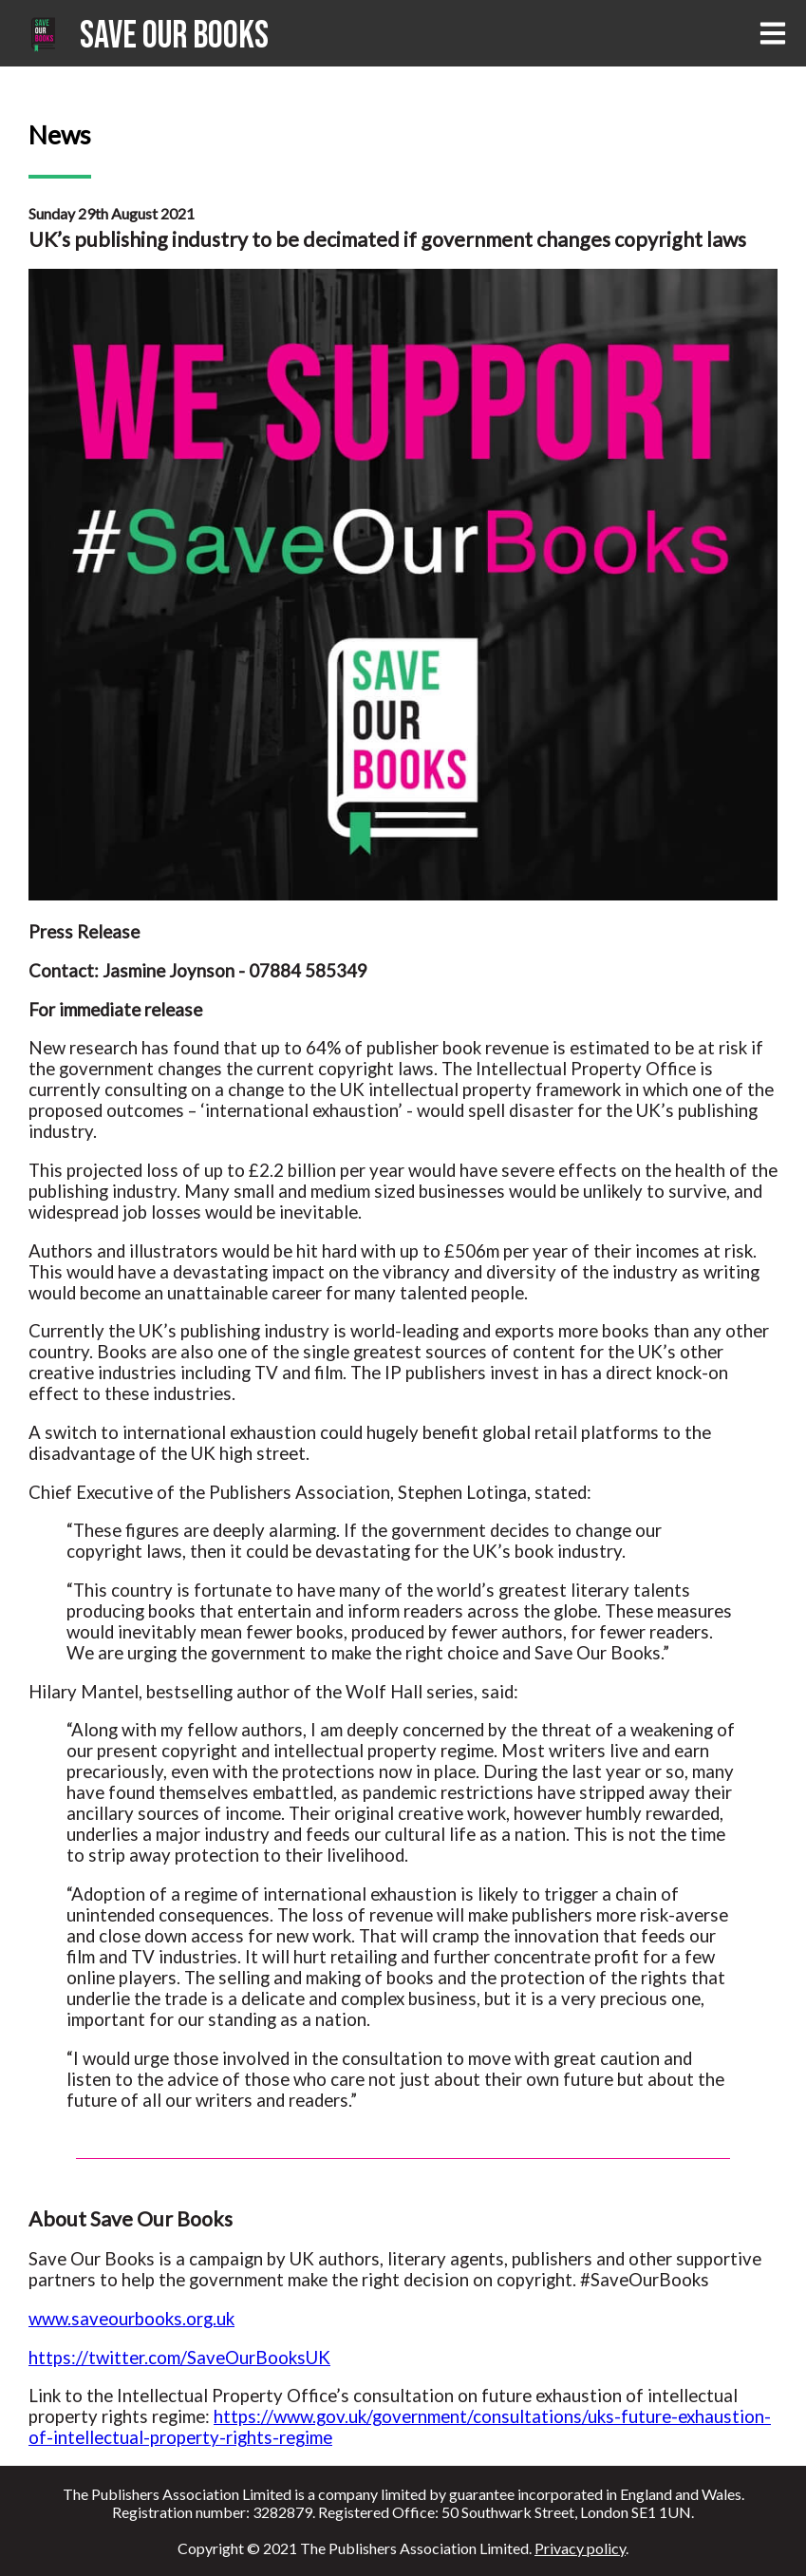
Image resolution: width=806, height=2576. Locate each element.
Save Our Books (174, 36)
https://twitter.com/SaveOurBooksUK (179, 2357)
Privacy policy (580, 2548)
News (59, 135)
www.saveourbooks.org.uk (131, 2318)
